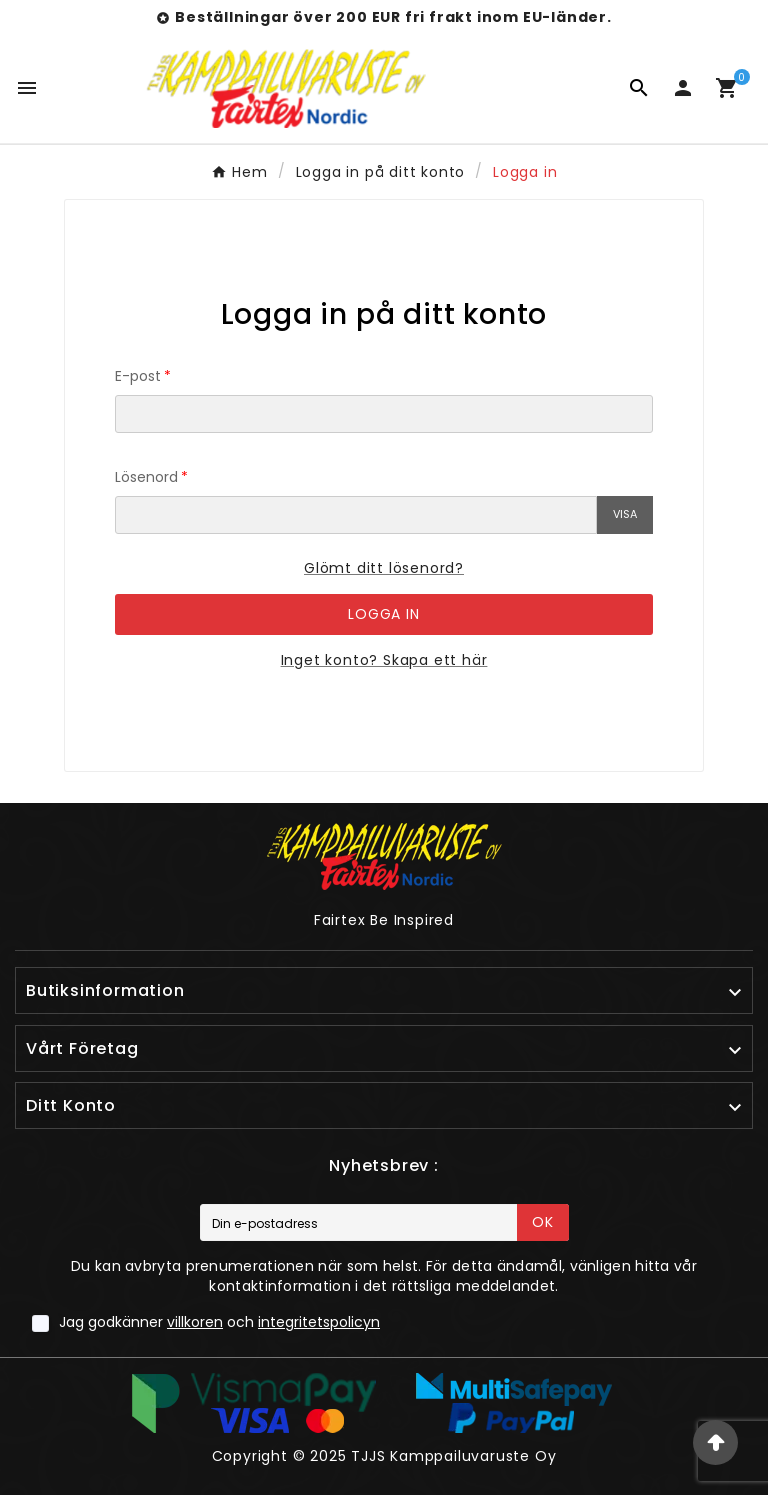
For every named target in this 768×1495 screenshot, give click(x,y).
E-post (138, 376)
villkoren (195, 1322)
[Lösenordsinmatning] (356, 515)
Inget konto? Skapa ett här (384, 660)
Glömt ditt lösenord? (384, 568)
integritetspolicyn (319, 1322)
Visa (625, 514)
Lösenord (146, 477)
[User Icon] (683, 88)
